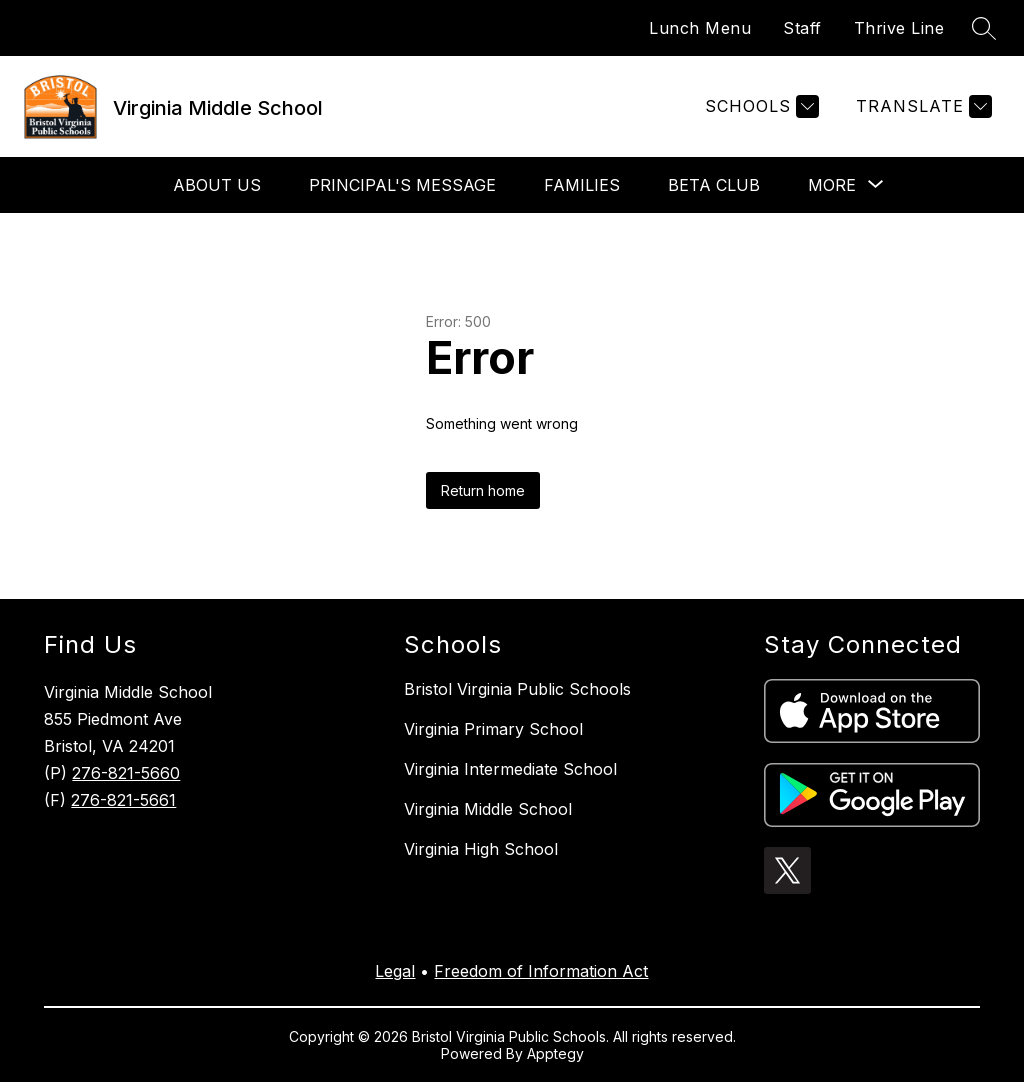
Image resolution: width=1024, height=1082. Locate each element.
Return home (483, 490)
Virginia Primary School (493, 729)
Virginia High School (481, 849)
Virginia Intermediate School (510, 769)
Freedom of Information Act (541, 971)
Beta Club (714, 185)
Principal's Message (402, 185)
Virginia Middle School (488, 809)
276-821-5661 (123, 800)
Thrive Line (899, 28)
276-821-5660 (126, 773)
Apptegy (555, 1053)
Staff (802, 28)
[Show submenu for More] (832, 185)
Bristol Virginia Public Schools (517, 689)
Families (582, 185)
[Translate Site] (921, 106)
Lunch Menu (700, 28)
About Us (217, 185)
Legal (395, 971)
